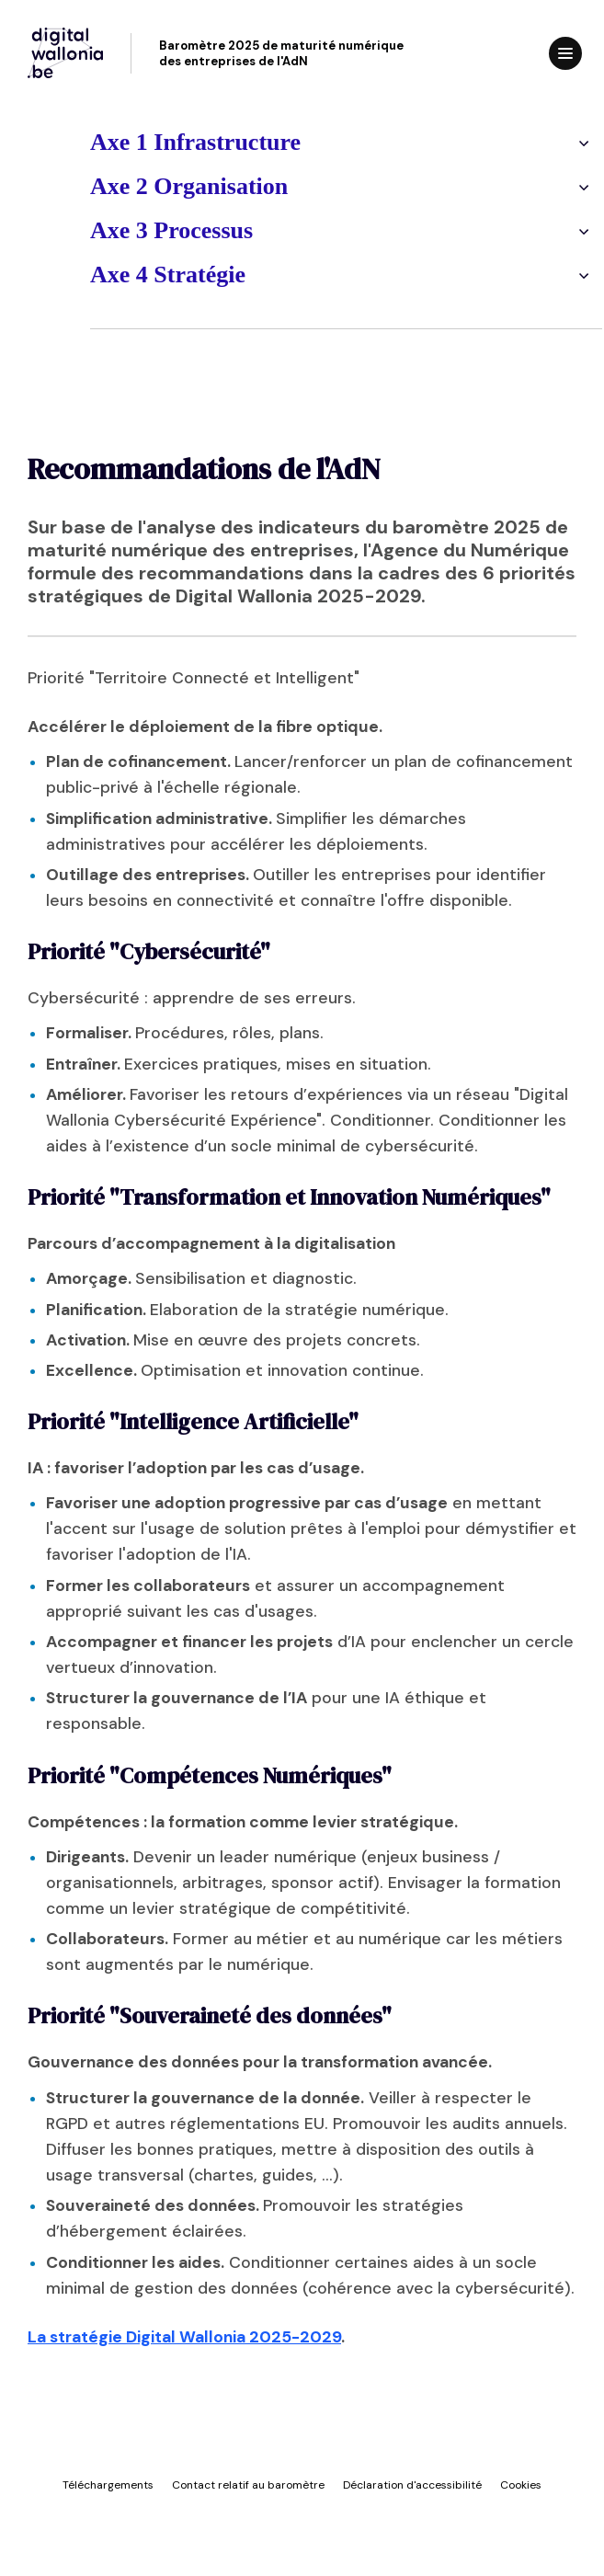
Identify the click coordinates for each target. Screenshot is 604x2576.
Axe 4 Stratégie (123, 274)
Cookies (520, 2485)
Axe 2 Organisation (145, 186)
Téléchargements (108, 2485)
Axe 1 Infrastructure (151, 142)
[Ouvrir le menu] (565, 53)
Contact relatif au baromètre (248, 2485)
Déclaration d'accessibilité (412, 2485)
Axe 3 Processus (127, 230)
